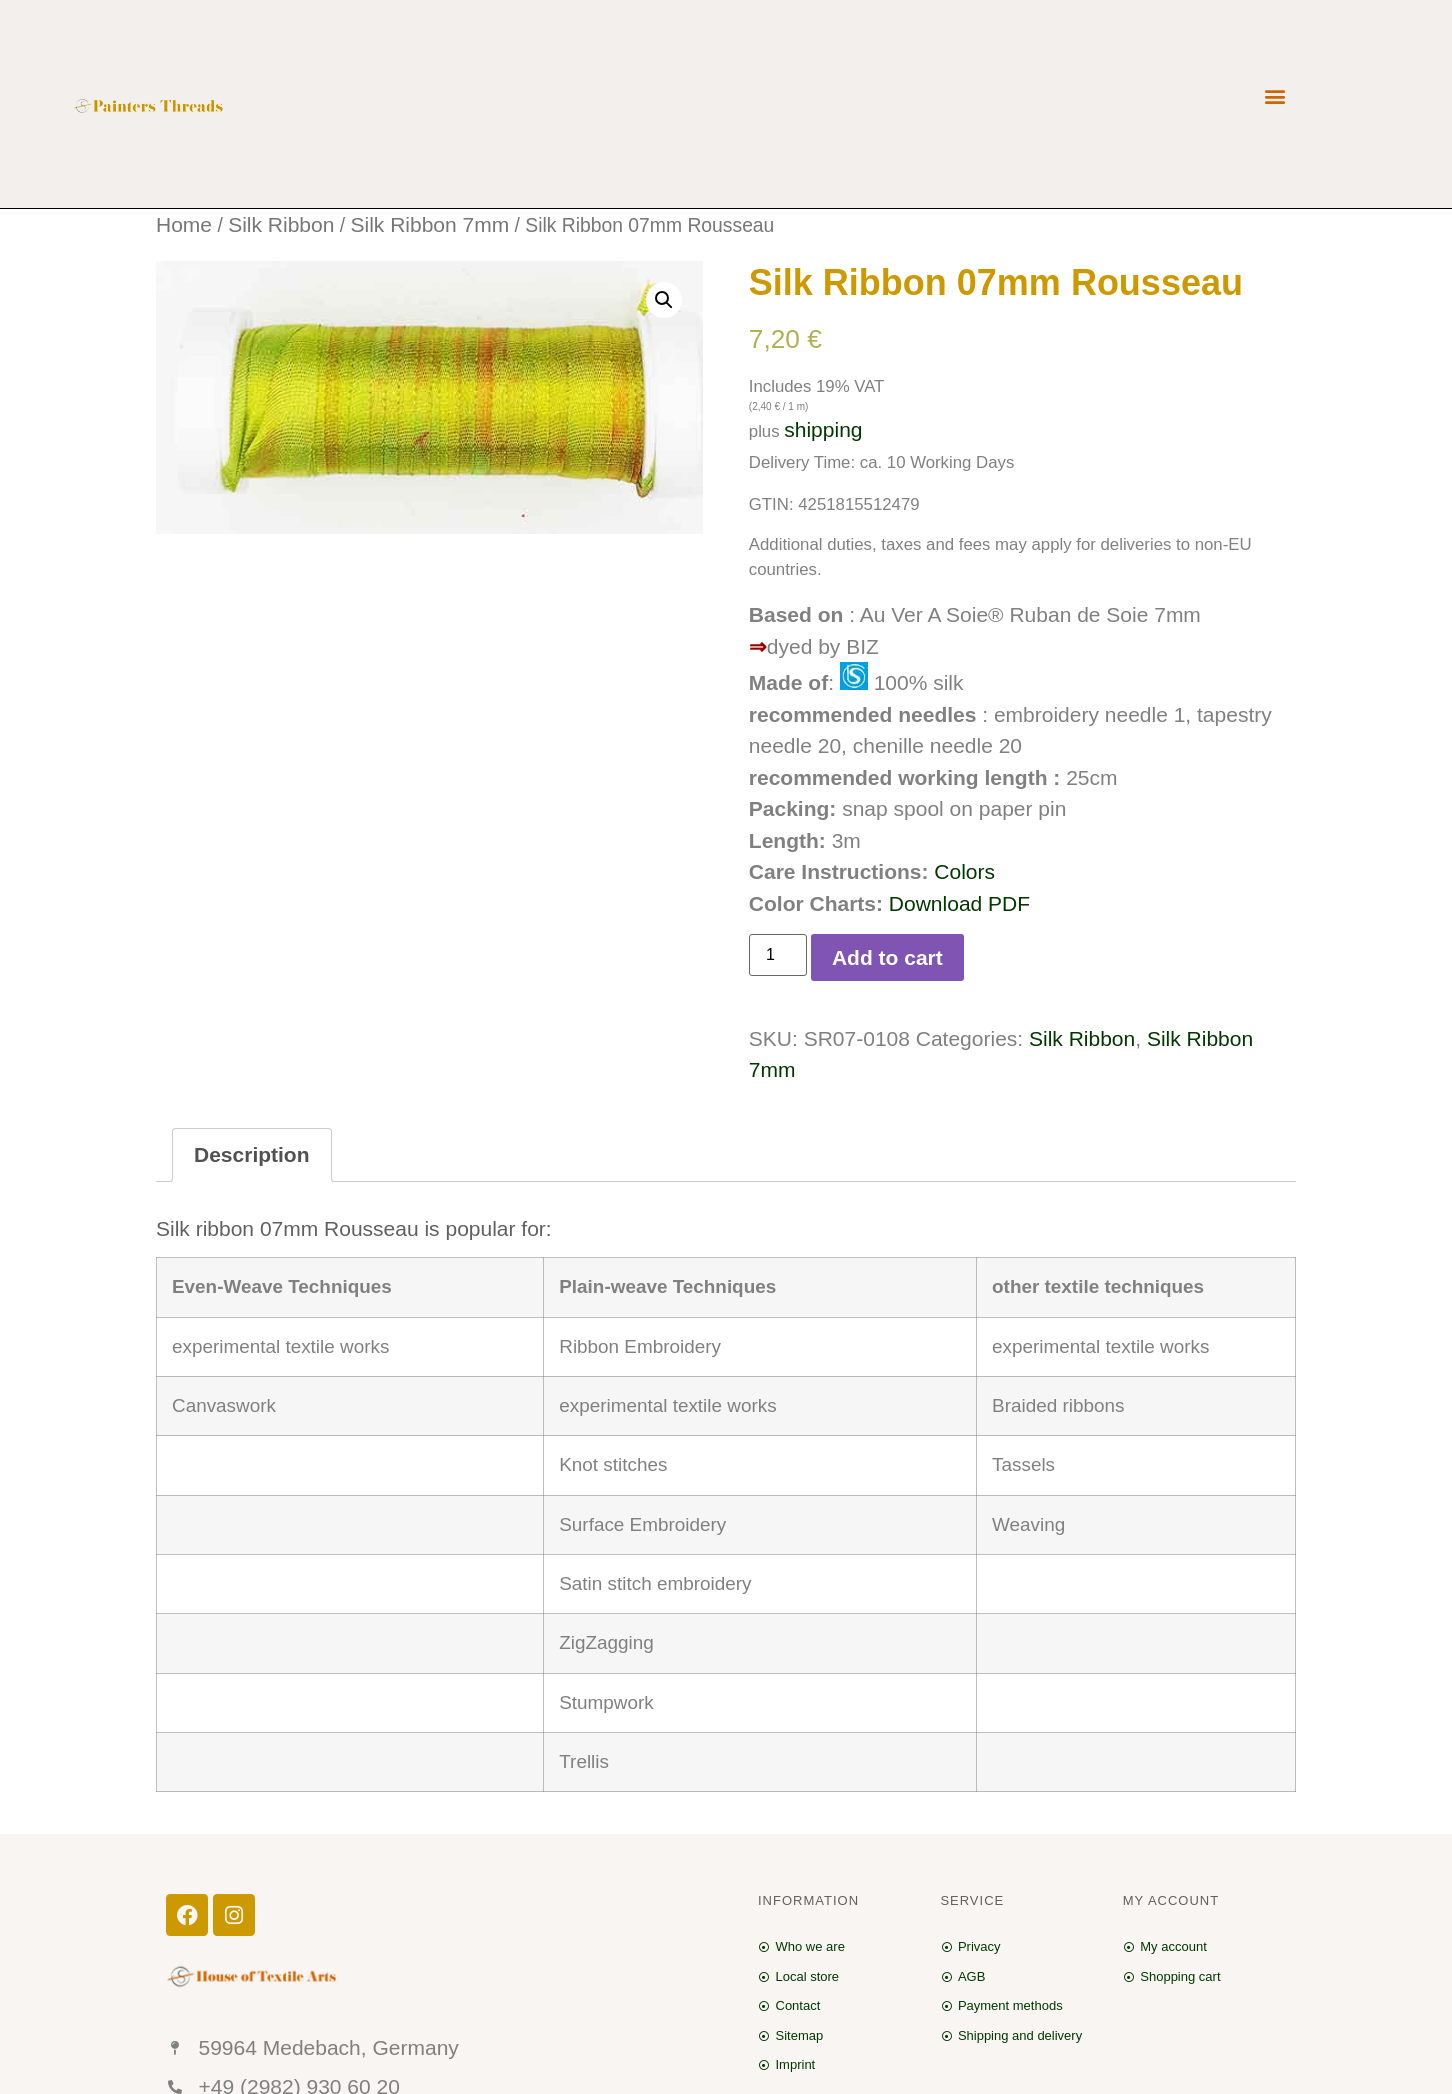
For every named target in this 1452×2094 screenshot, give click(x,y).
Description (252, 1154)
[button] (1274, 96)
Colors (964, 871)
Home (184, 224)
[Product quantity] (778, 955)
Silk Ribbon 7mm (429, 224)
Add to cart (887, 957)
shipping (823, 429)
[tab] (252, 1155)
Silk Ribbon (281, 224)
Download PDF (959, 903)
